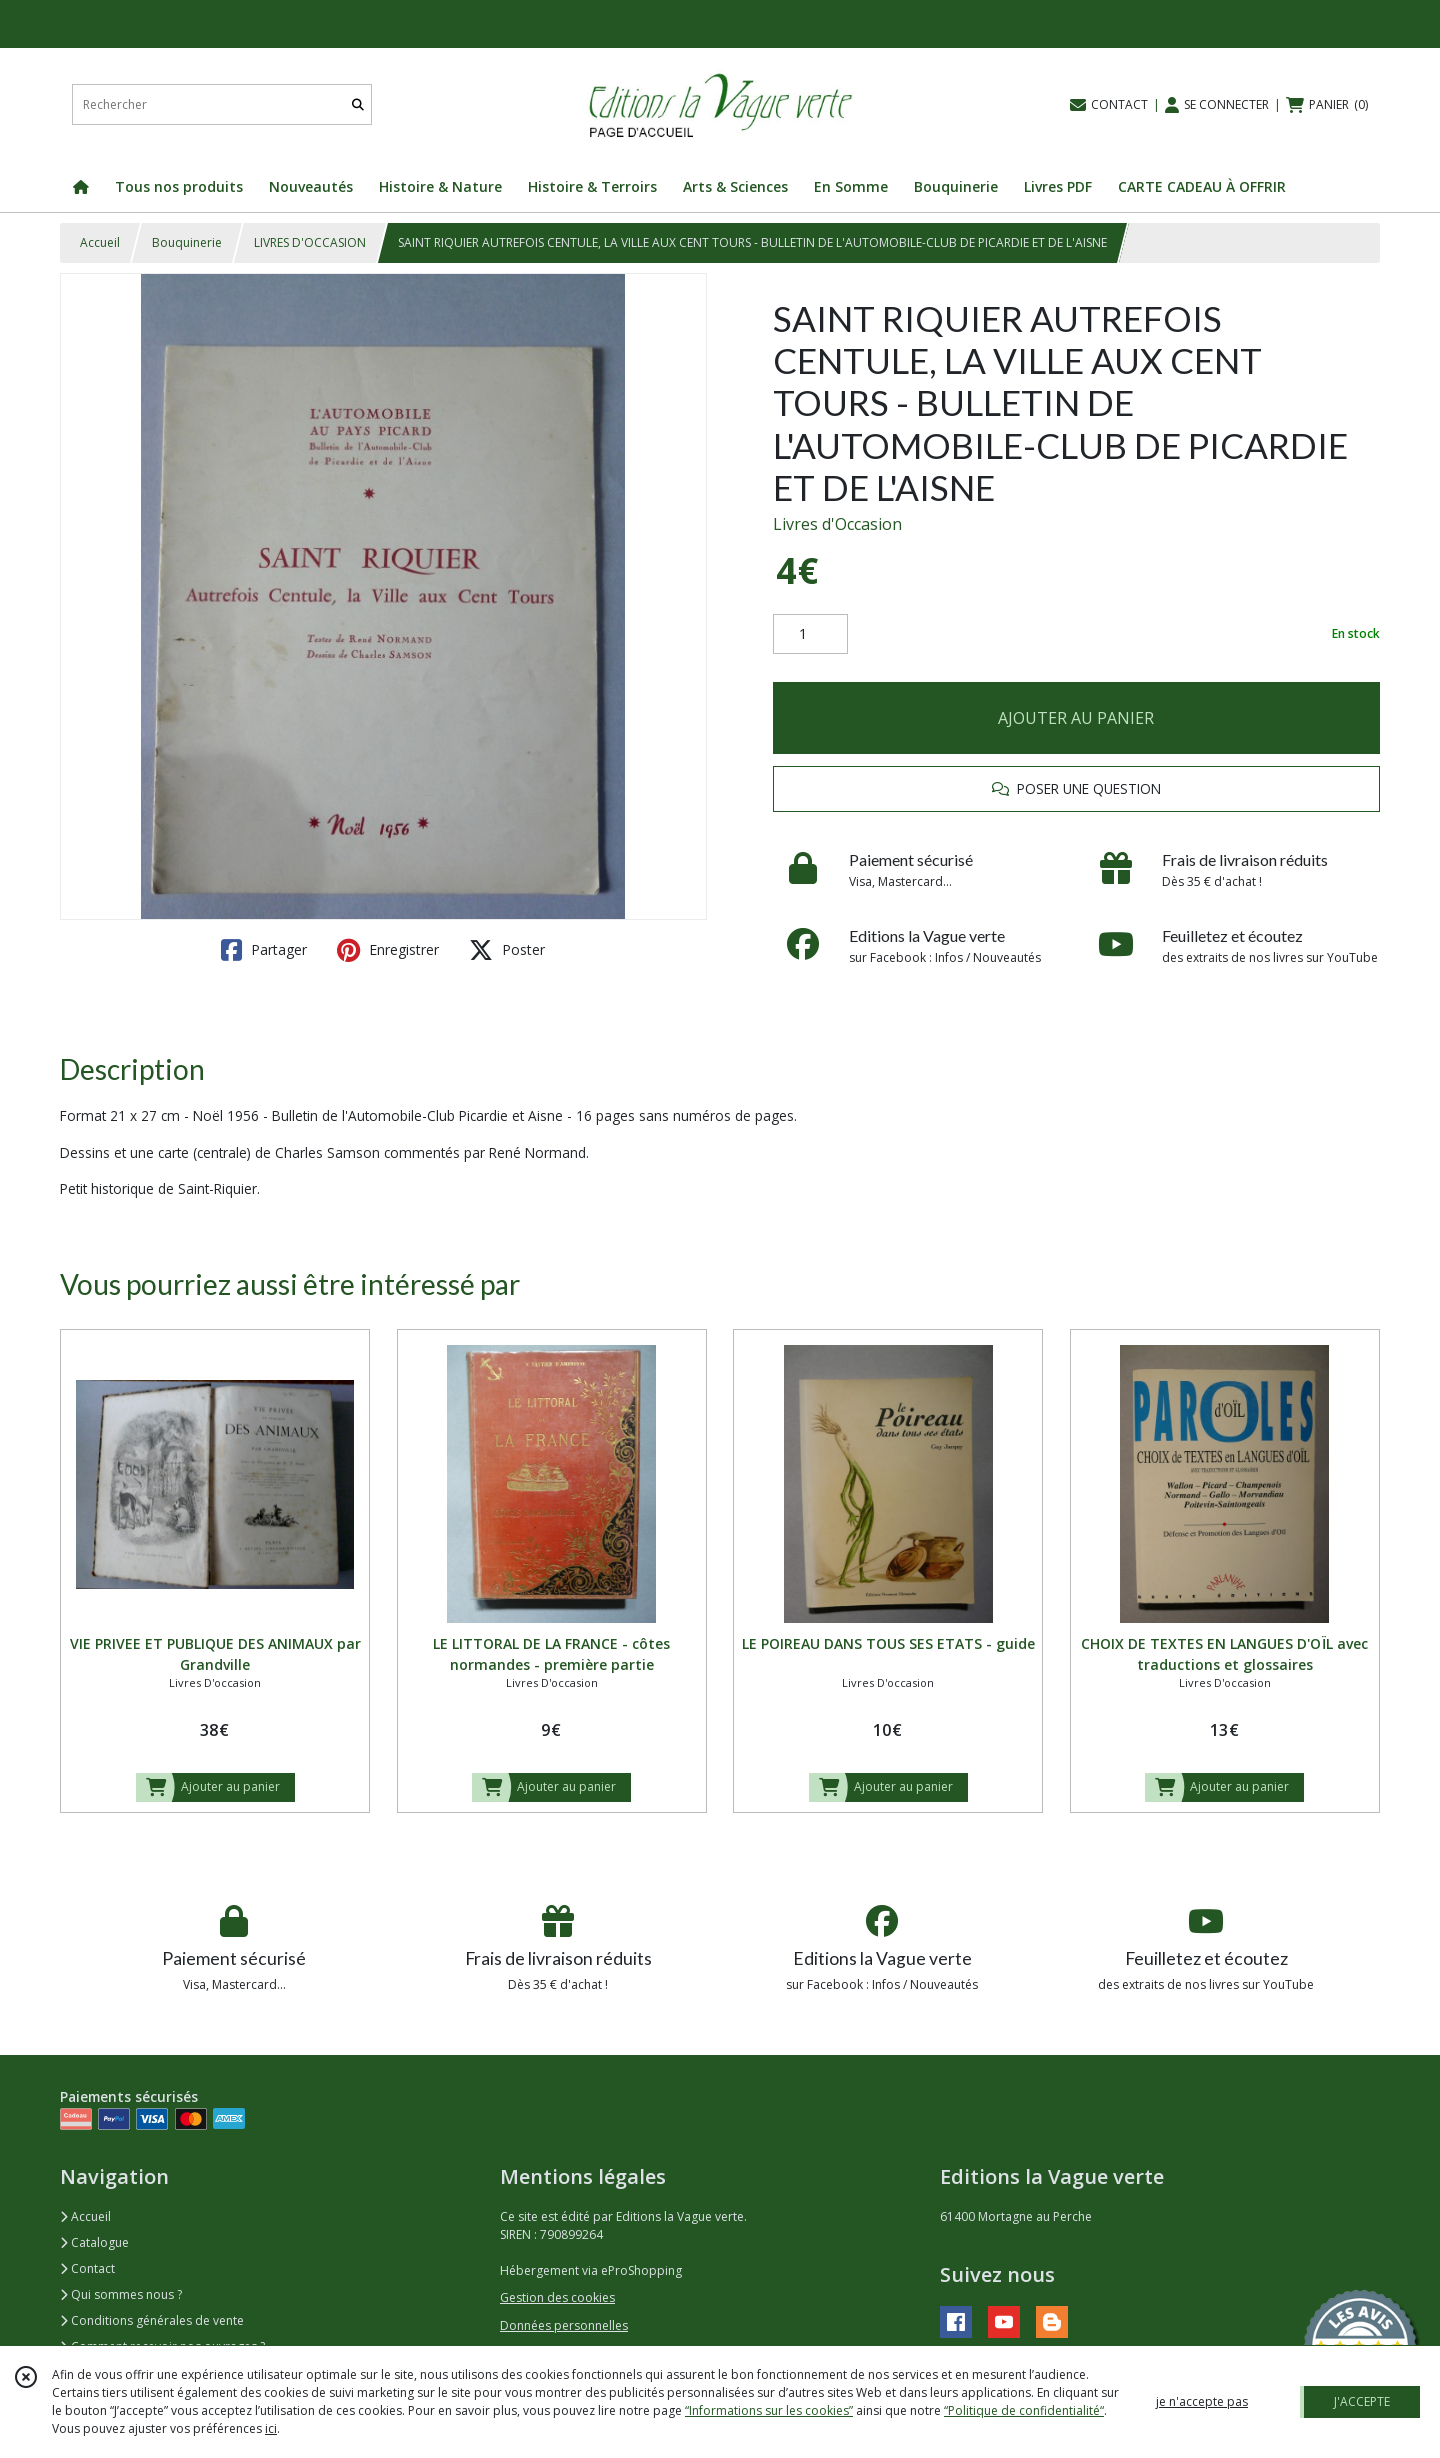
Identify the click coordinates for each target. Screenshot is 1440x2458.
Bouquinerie (187, 242)
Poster (507, 950)
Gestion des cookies (557, 2297)
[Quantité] (810, 634)
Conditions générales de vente (152, 2320)
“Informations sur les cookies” (769, 2410)
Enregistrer (388, 950)
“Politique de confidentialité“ (1024, 2410)
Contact (87, 2268)
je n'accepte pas (1202, 2401)
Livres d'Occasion (837, 524)
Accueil (100, 242)
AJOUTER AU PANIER (1076, 718)
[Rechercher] (358, 104)
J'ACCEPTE (1362, 2401)
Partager (264, 950)
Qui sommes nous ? (121, 2294)
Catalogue (94, 2242)
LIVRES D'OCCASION (310, 242)
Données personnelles (564, 2325)
